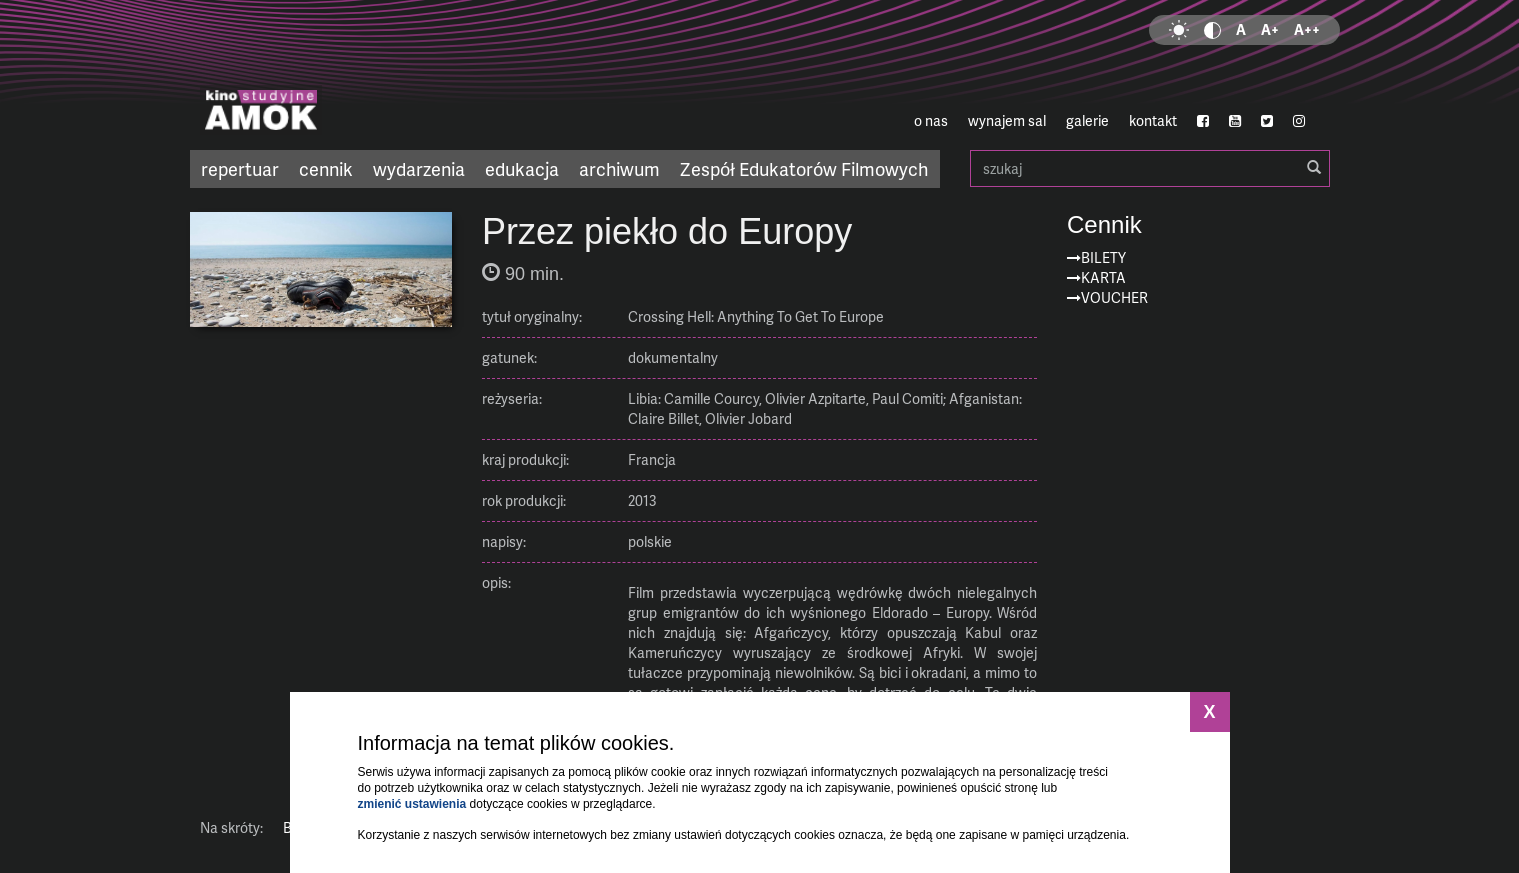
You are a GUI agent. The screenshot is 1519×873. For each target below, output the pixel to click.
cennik (326, 168)
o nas (931, 120)
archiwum (619, 168)
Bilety (1103, 257)
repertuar (240, 168)
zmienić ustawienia (412, 804)
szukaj (1150, 168)
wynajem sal (1007, 120)
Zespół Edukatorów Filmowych (804, 168)
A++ (1307, 29)
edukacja (522, 168)
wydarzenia (419, 168)
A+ (1270, 29)
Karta (1103, 277)
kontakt (1153, 120)
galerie (1087, 120)
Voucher (1114, 297)
